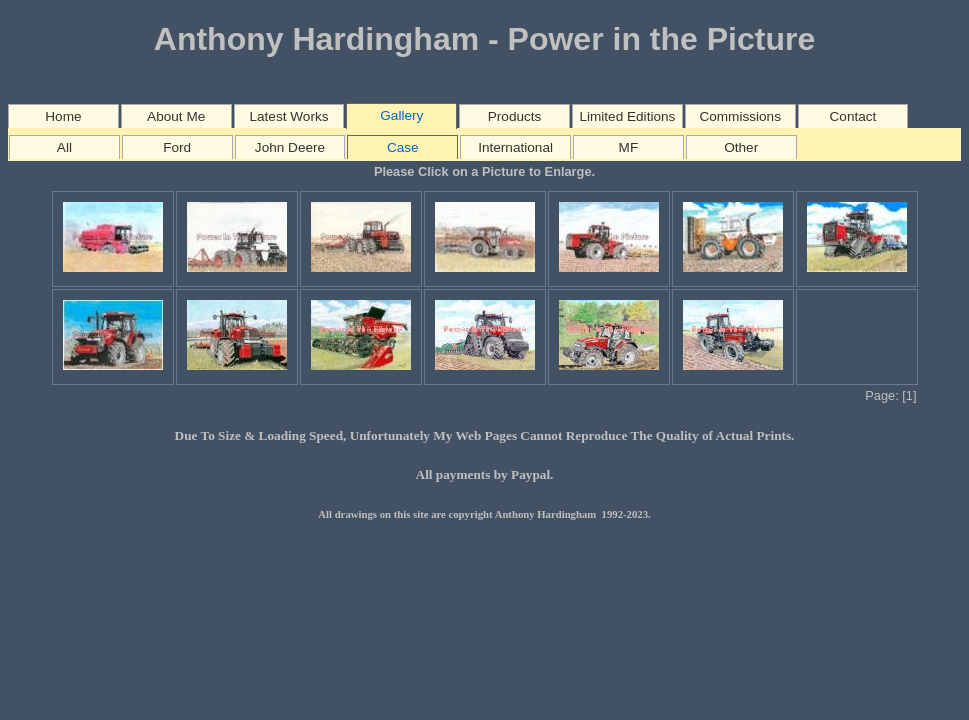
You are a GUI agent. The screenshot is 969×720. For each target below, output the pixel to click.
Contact (853, 116)
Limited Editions (627, 116)
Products (515, 116)
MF (629, 147)
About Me (176, 116)
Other (741, 147)
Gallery (401, 115)
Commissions (740, 116)
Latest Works (288, 116)
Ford (177, 147)
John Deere (290, 147)
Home (63, 116)
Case (403, 147)
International (515, 147)
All (64, 147)
